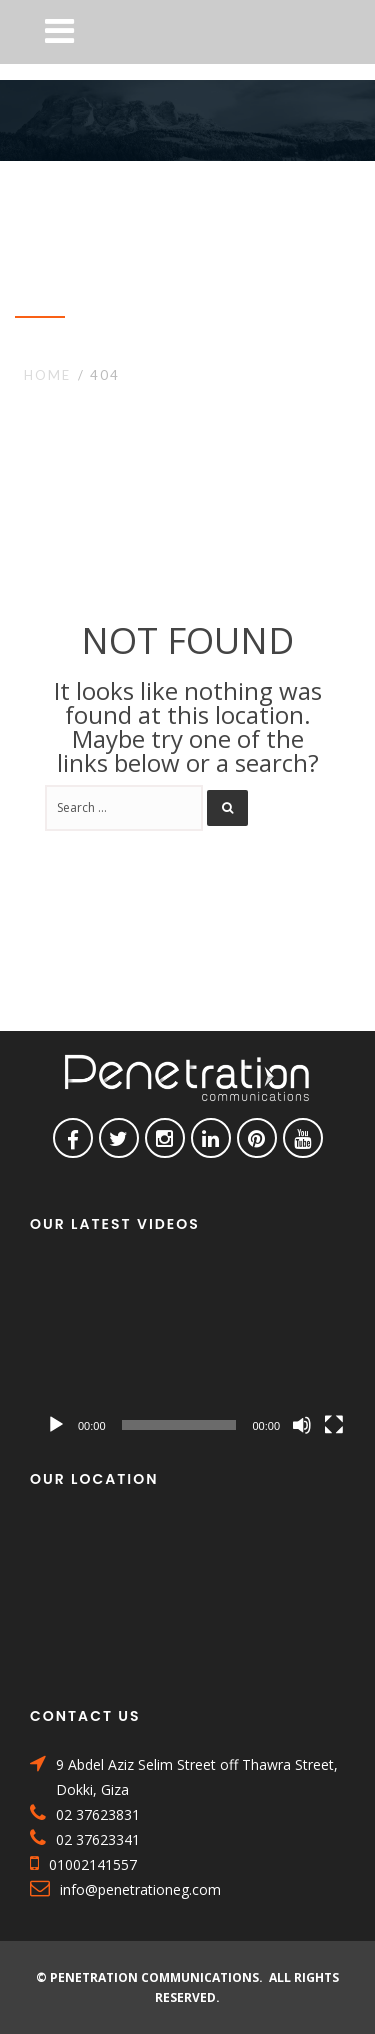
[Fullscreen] (334, 1425)
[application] (195, 1353)
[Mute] (302, 1425)
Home (47, 375)
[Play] (56, 1425)
